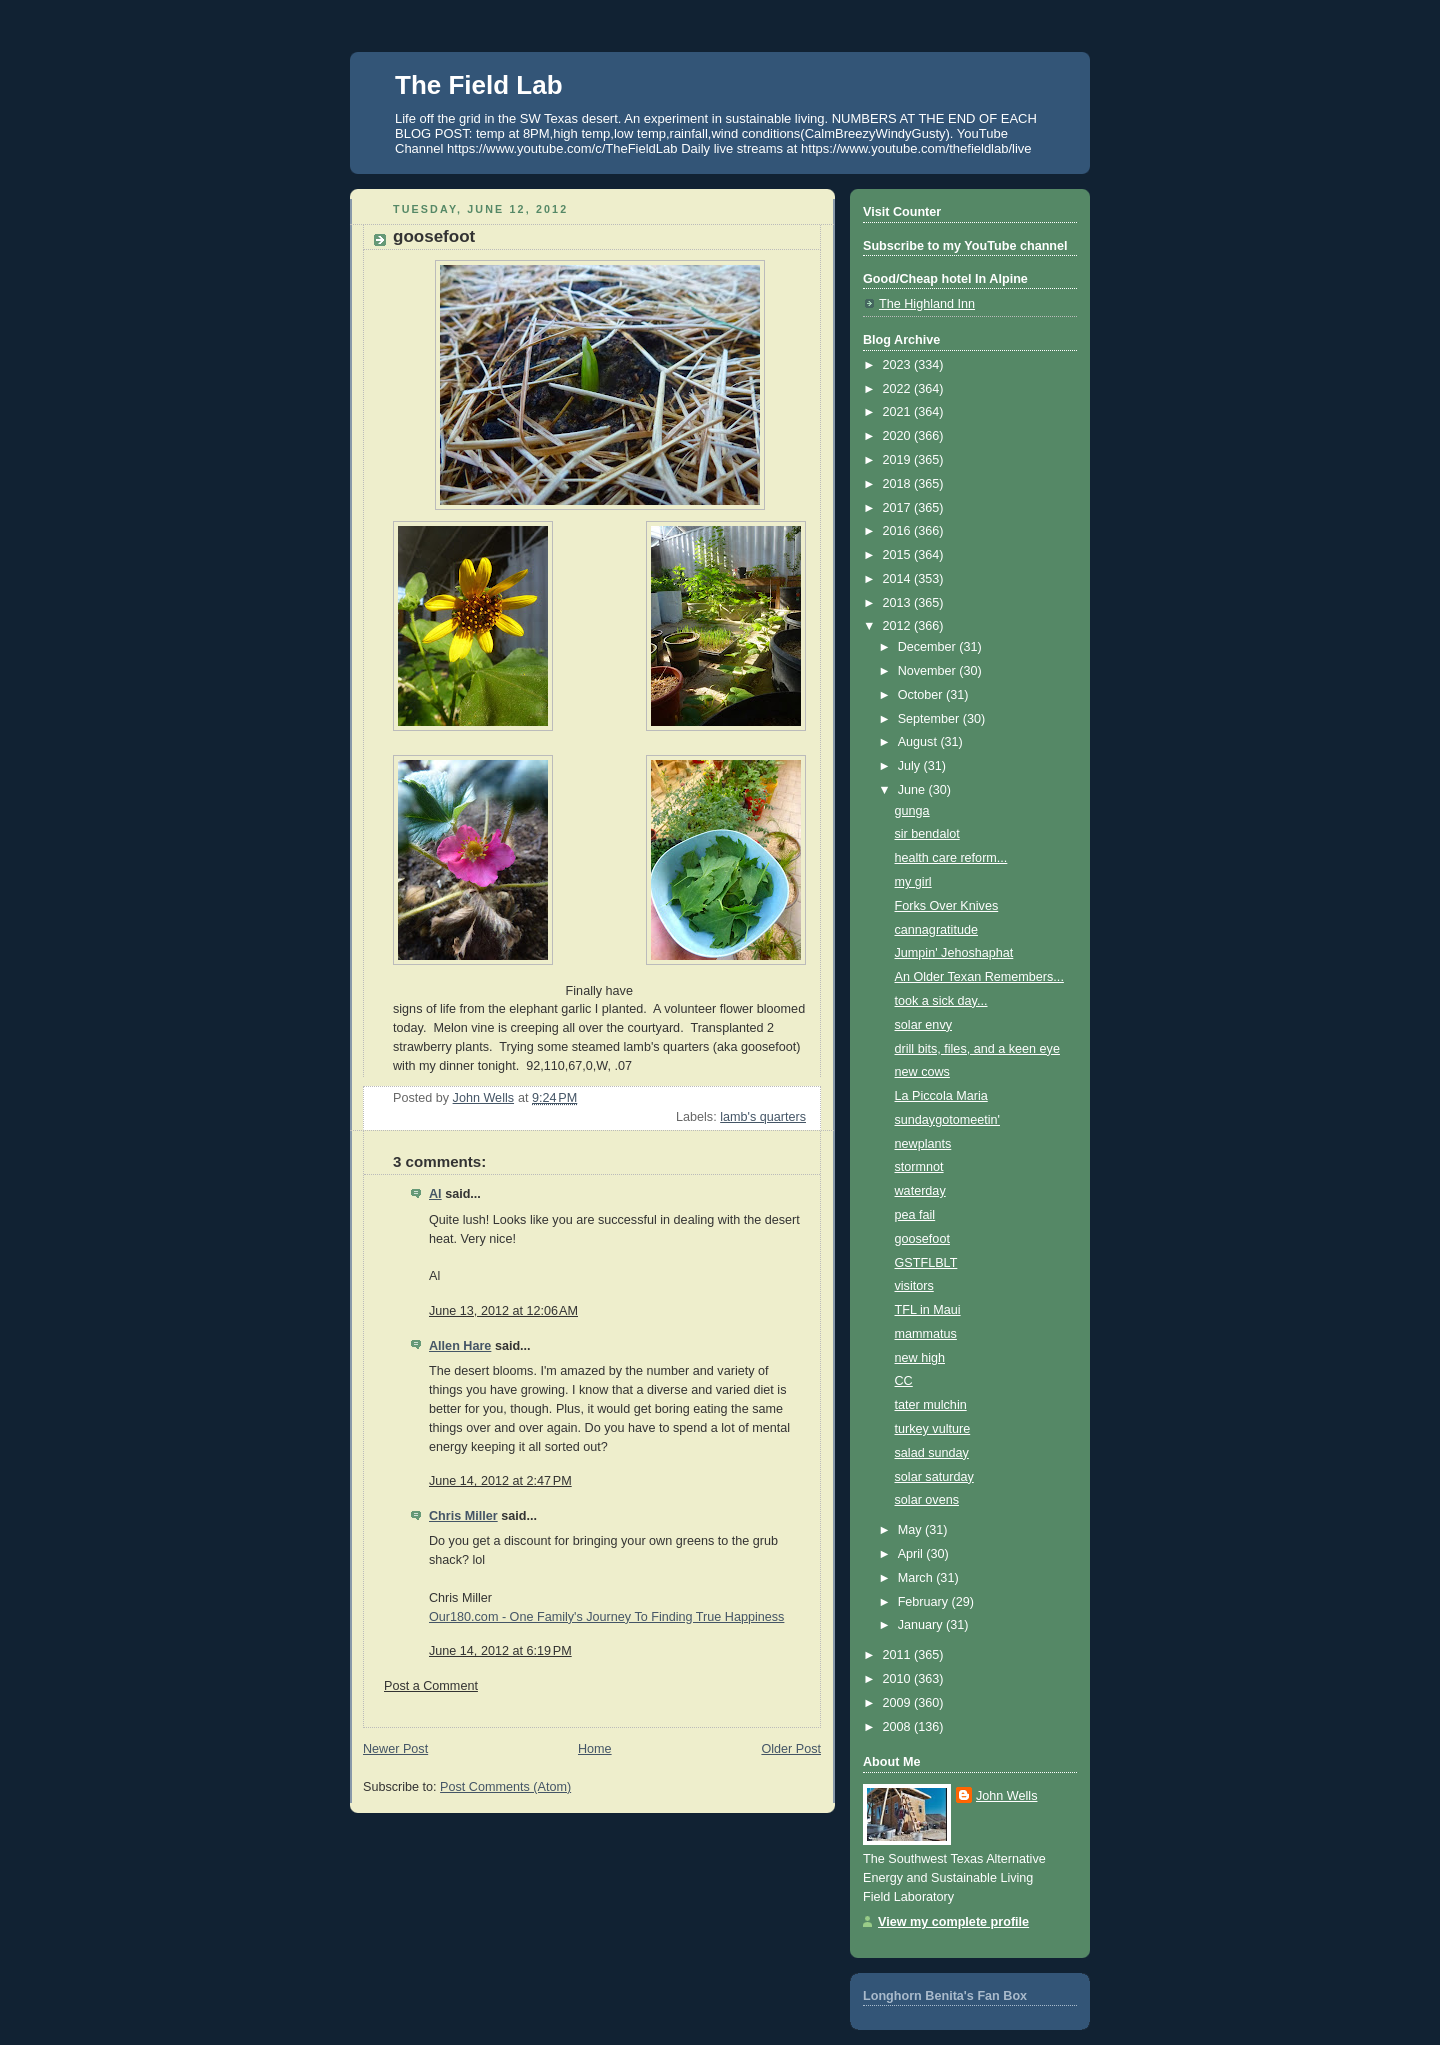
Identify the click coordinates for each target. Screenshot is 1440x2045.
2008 (899, 1727)
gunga (912, 811)
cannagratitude (936, 930)
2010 (899, 1679)
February (925, 1602)
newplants (923, 1144)
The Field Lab (479, 85)
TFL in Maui (928, 1310)
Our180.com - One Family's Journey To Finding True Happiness (606, 1617)
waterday (920, 1191)
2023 (899, 365)
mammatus (926, 1334)
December (929, 647)
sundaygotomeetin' (947, 1120)
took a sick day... (941, 1001)
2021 (899, 412)
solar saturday (934, 1477)
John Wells (1006, 1796)
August (919, 742)
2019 (899, 460)
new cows (922, 1072)
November (929, 671)
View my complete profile (953, 1922)
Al (435, 1194)
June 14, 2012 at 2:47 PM (500, 1481)
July (911, 766)
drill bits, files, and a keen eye (977, 1049)
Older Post (791, 1749)
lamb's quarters (763, 1117)
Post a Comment (431, 1686)
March (917, 1578)
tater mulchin (931, 1405)
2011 (899, 1655)
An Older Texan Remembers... (979, 977)
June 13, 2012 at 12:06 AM (503, 1311)
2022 (899, 389)
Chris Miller (463, 1516)
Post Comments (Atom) (505, 1787)
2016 (899, 531)
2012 (899, 626)
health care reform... (951, 858)
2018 (899, 484)
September (930, 719)
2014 (899, 579)
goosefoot (922, 1239)
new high (920, 1358)
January (922, 1625)
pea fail (915, 1215)
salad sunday (932, 1453)
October (922, 695)
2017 (899, 508)
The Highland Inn (927, 304)
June (913, 790)
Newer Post (395, 1749)
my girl (913, 882)
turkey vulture (933, 1429)
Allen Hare (460, 1346)
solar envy (923, 1025)
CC (904, 1381)
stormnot (919, 1167)
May (911, 1530)
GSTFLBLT (926, 1263)
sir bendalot (927, 834)
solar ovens (927, 1500)
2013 (899, 603)
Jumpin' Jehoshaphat (954, 953)
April (912, 1554)
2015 (899, 555)
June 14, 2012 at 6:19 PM (500, 1651)
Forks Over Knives (947, 906)
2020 (899, 436)
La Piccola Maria (941, 1096)
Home (595, 1749)
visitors (914, 1286)
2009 (899, 1703)
